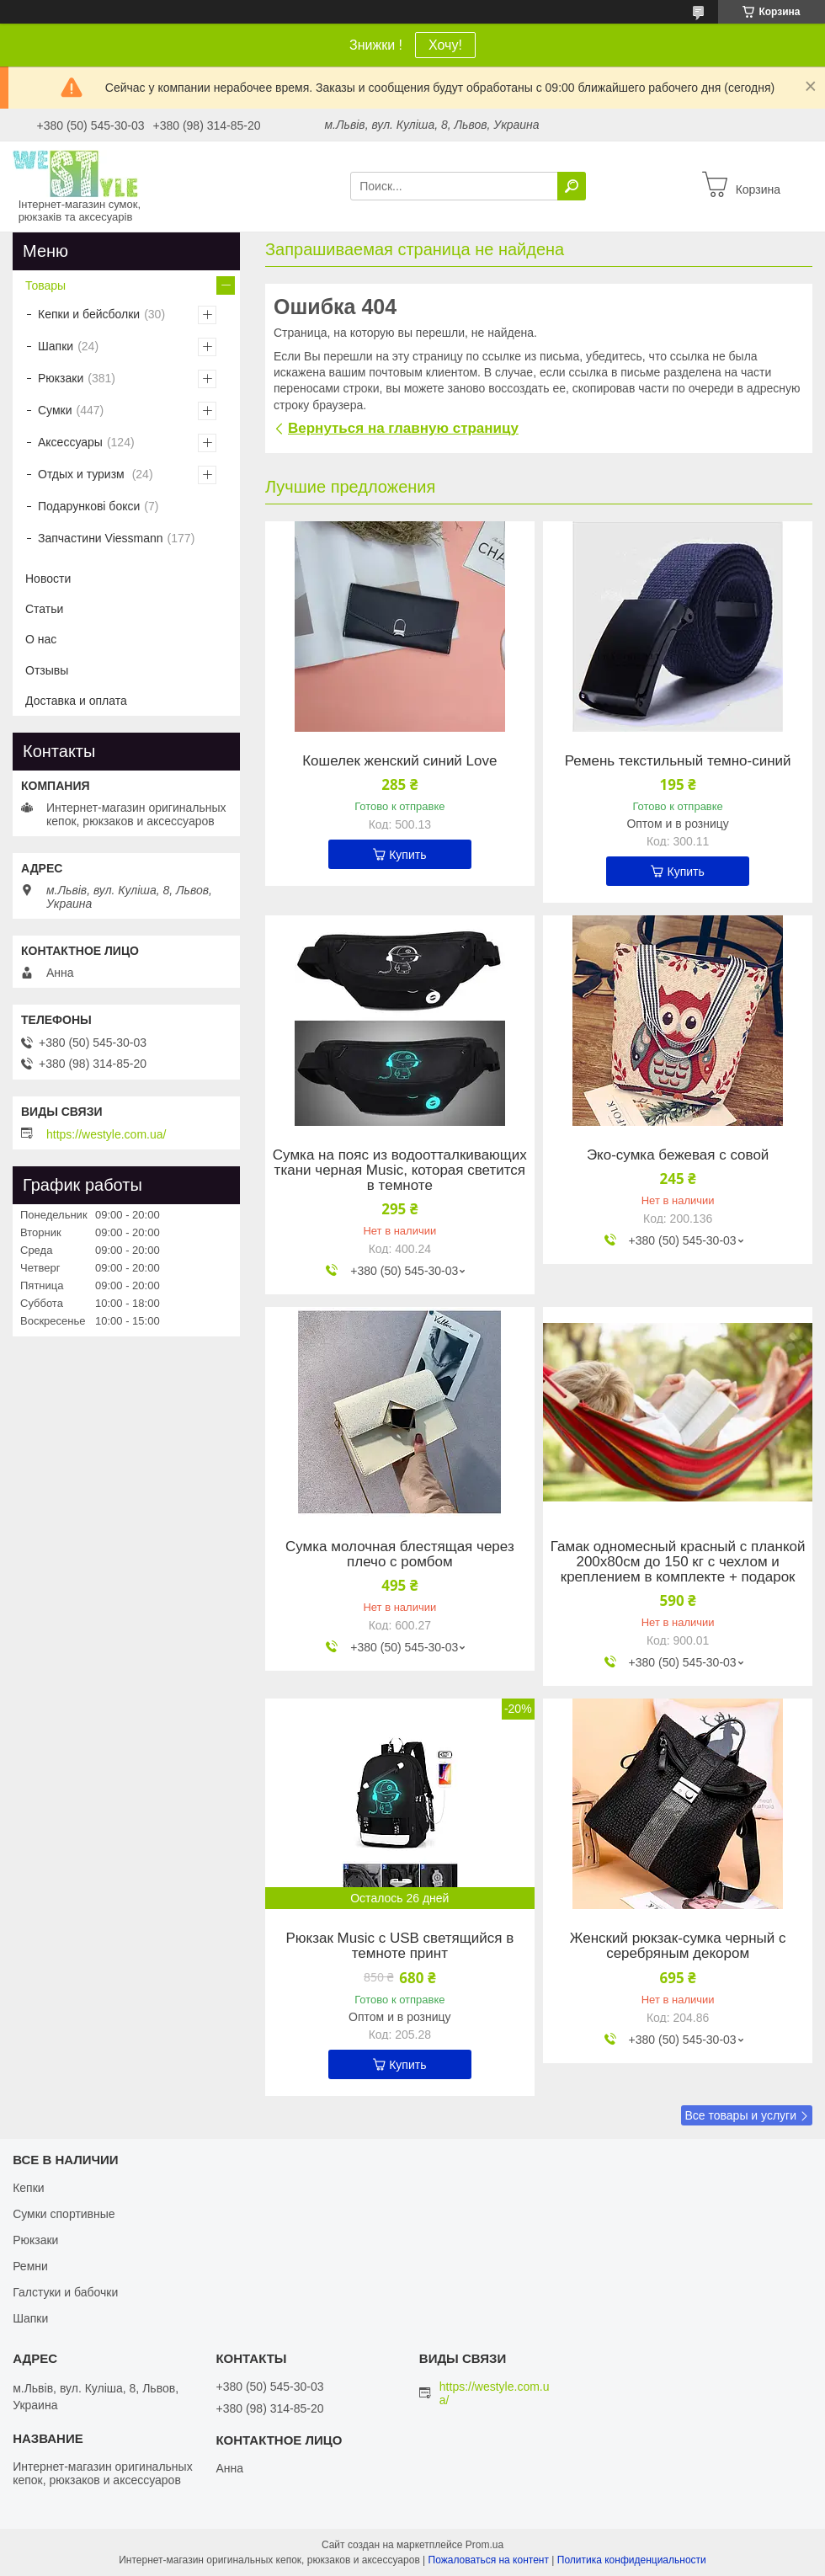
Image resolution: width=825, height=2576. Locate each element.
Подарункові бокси (89, 506)
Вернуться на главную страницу (403, 428)
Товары (45, 285)
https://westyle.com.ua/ (106, 1134)
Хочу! (445, 45)
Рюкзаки (60, 378)
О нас (40, 639)
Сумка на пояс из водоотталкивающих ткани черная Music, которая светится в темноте (400, 1170)
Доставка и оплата (76, 700)
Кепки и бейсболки (89, 314)
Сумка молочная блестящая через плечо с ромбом (399, 1554)
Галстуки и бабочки (65, 2292)
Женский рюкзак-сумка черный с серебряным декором (678, 1946)
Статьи (44, 609)
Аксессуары (70, 442)
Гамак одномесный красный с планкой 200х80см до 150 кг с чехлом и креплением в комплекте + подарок (678, 1562)
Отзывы (46, 670)
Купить (407, 854)
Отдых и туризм (83, 474)
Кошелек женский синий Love (399, 761)
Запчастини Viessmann (100, 538)
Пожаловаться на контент (488, 2560)
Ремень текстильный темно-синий (678, 761)
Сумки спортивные (64, 2214)
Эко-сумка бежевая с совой (678, 1155)
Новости (48, 578)
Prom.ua (484, 2545)
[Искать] (571, 186)
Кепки (28, 2188)
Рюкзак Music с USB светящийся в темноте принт (399, 1946)
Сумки (55, 410)
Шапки (55, 346)
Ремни (30, 2266)
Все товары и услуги (740, 2115)
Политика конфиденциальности (631, 2560)
